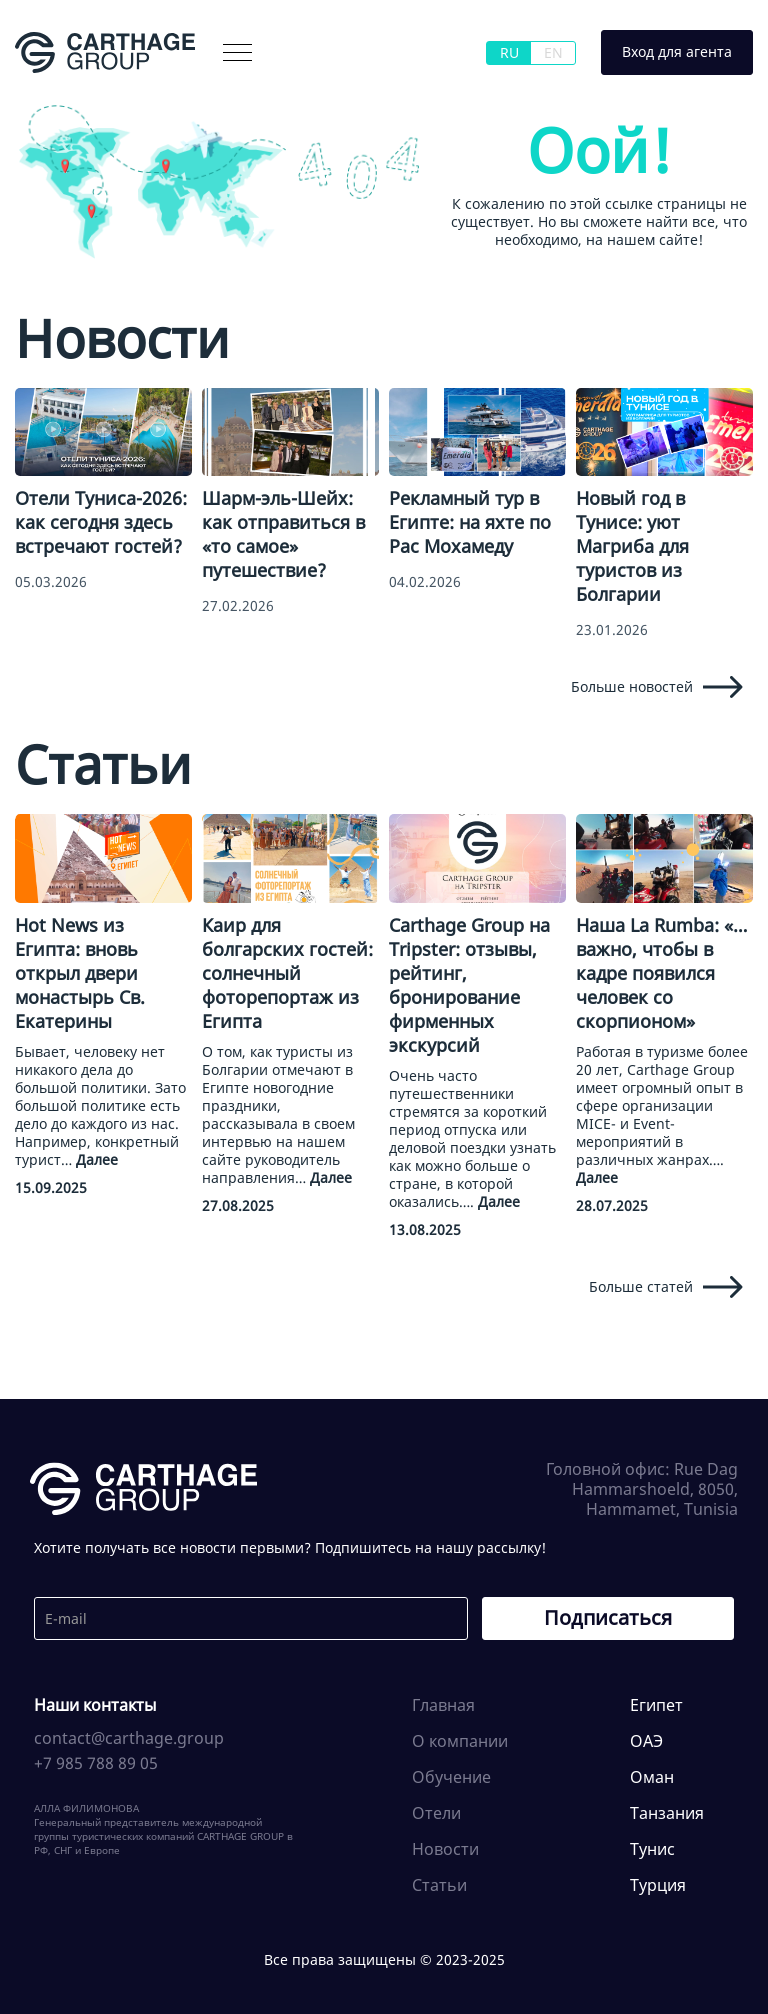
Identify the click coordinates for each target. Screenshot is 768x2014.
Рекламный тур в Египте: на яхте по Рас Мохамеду (470, 522)
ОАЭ (646, 1741)
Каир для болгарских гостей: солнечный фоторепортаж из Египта (287, 973)
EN (553, 52)
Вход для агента (677, 51)
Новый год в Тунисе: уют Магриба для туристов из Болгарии (632, 546)
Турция (658, 1885)
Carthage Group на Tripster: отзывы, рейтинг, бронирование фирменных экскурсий (469, 985)
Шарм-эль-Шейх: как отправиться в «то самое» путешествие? (283, 534)
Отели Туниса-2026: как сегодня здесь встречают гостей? (101, 522)
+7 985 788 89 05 (96, 1763)
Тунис (652, 1849)
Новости (445, 1849)
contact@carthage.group (129, 1738)
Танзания (667, 1813)
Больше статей (666, 1287)
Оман (652, 1777)
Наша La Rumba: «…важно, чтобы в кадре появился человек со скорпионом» (661, 973)
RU (509, 52)
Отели (436, 1813)
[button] (237, 52)
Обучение (451, 1777)
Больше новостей (657, 687)
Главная (443, 1705)
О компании (460, 1741)
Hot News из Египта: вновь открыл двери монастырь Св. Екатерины (80, 973)
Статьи (439, 1885)
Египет (656, 1705)
